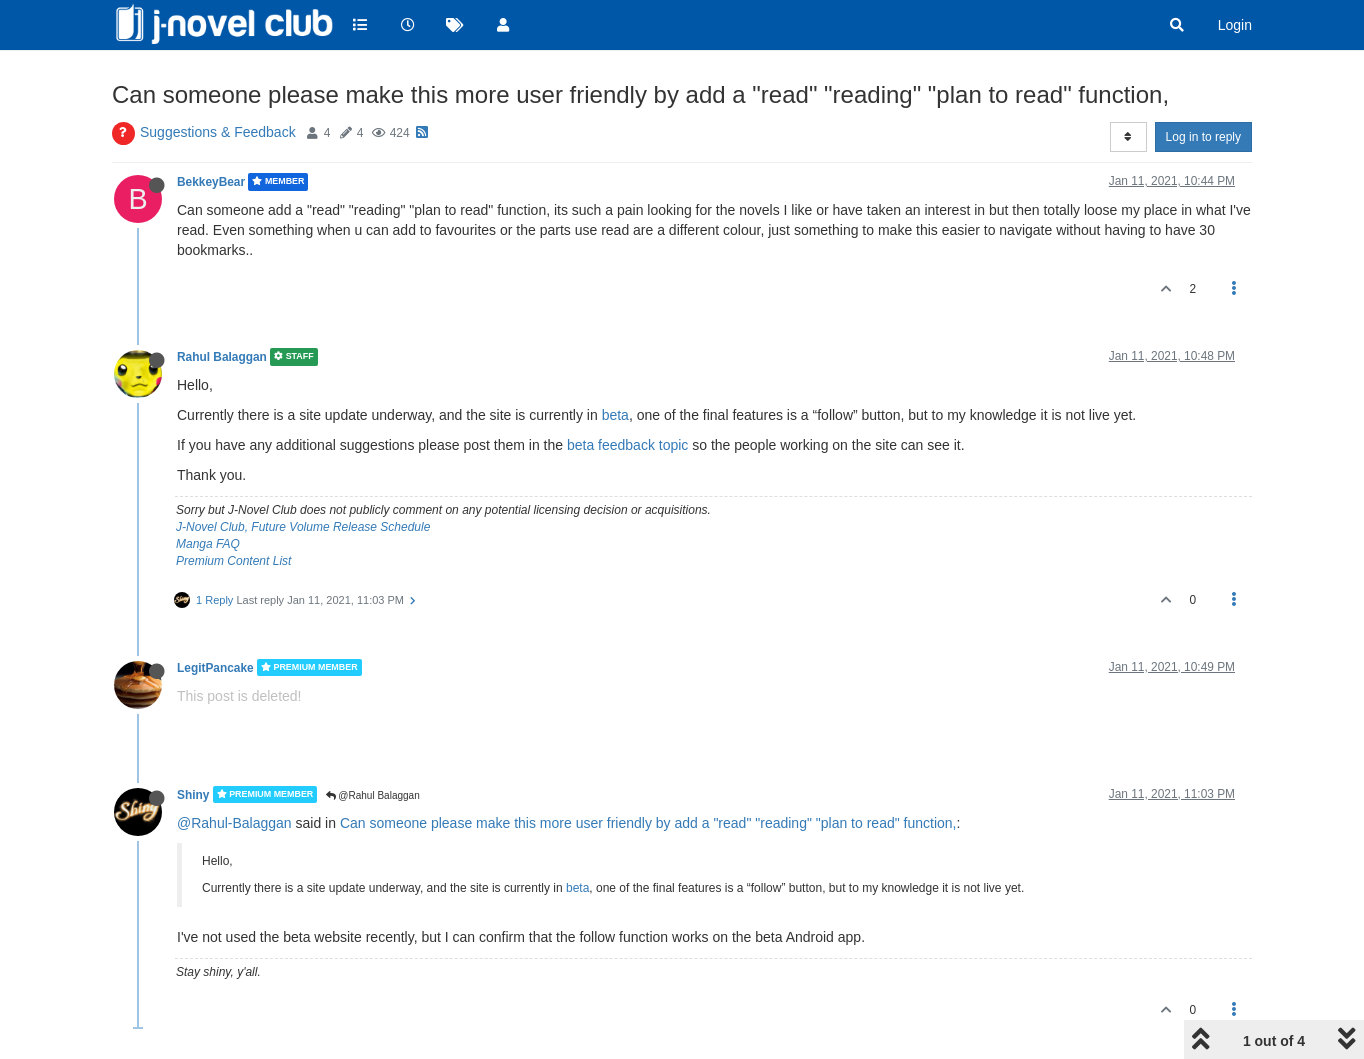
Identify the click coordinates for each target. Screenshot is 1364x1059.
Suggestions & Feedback (218, 132)
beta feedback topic (627, 445)
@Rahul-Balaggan (234, 823)
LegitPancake (215, 667)
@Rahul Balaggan (373, 795)
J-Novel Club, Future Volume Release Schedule (303, 527)
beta (615, 415)
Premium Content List (233, 561)
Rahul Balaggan (222, 357)
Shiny (193, 794)
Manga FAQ (208, 544)
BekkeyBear (211, 182)
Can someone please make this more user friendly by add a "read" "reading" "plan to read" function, (648, 823)
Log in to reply (1203, 137)
